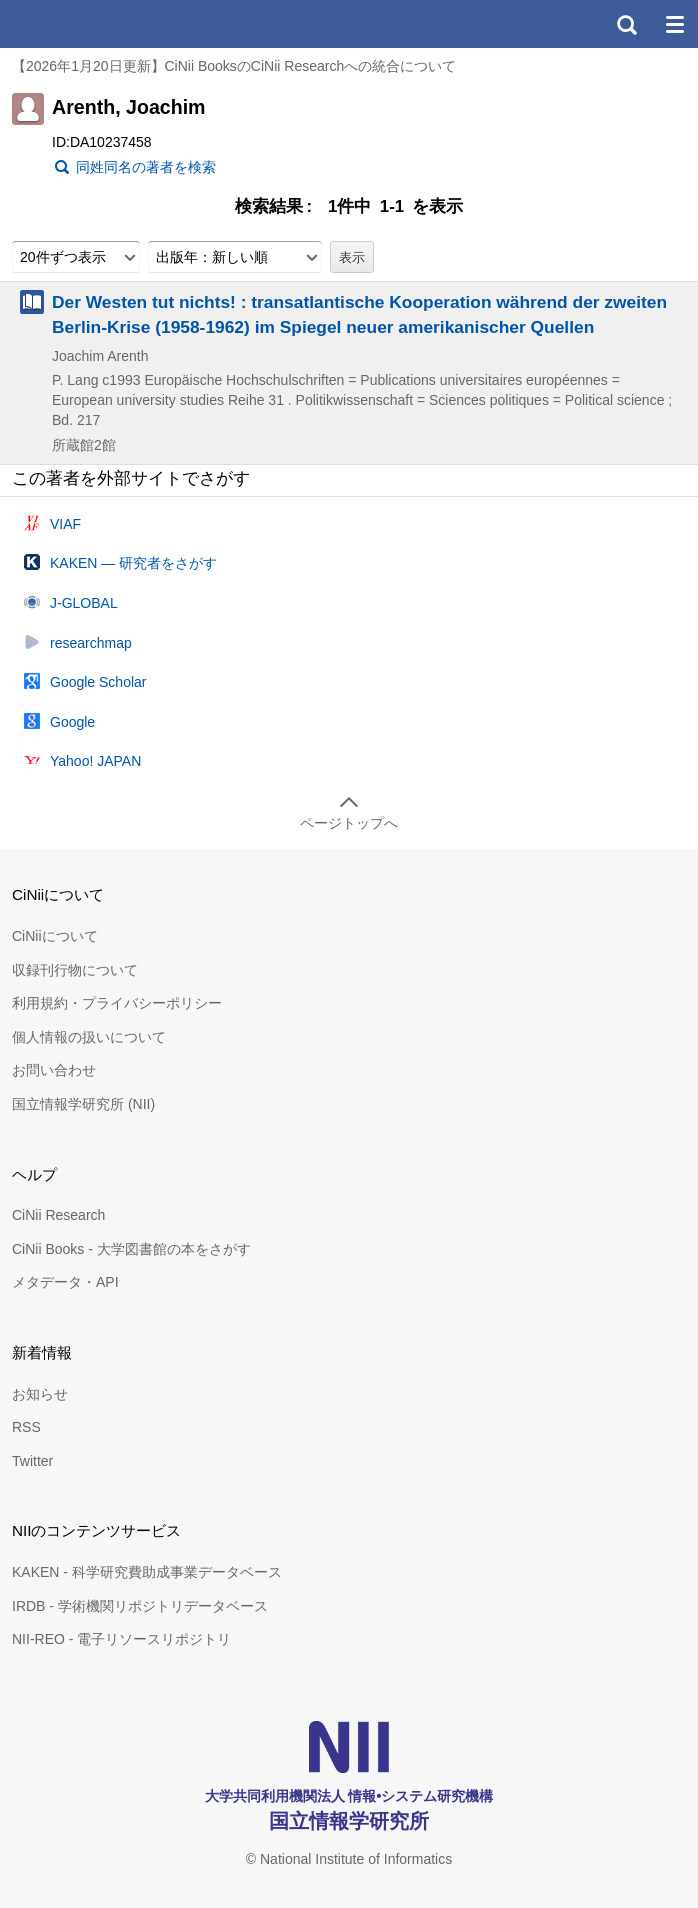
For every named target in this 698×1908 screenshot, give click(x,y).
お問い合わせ (54, 1070)
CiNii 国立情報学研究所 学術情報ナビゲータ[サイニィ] (88, 24)
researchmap (91, 643)
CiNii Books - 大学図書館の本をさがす (131, 1249)
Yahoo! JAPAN (95, 761)
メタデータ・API (65, 1282)
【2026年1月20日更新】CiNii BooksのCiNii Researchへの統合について (234, 66)
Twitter (32, 1461)
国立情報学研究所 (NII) (83, 1104)
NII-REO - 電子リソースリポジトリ (121, 1639)
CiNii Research (58, 1215)
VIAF (65, 524)
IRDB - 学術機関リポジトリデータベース (140, 1606)
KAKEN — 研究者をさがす (133, 563)
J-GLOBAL (84, 603)
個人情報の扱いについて (89, 1037)
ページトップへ (349, 823)
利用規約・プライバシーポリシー (117, 1003)
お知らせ (40, 1394)
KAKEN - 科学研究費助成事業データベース (147, 1572)
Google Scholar (98, 682)
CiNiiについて (55, 936)
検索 (626, 24)
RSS (26, 1427)
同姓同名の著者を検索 (146, 167)
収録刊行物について (75, 970)
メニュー (674, 24)
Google (72, 722)
